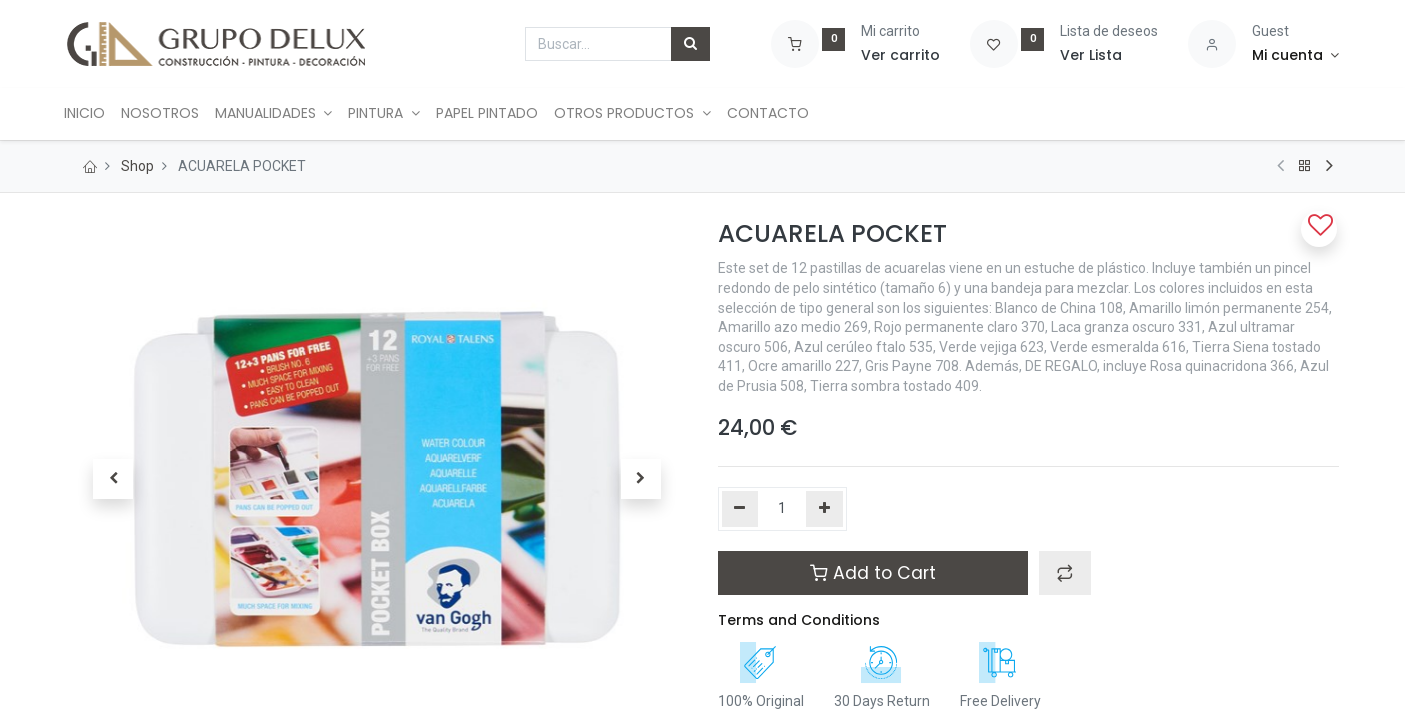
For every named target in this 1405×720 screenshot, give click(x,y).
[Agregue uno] (824, 509)
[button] (113, 479)
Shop (137, 166)
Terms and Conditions (799, 620)
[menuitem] (95, 114)
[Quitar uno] (740, 509)
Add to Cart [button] (873, 573)
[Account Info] (1295, 56)
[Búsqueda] (690, 44)
